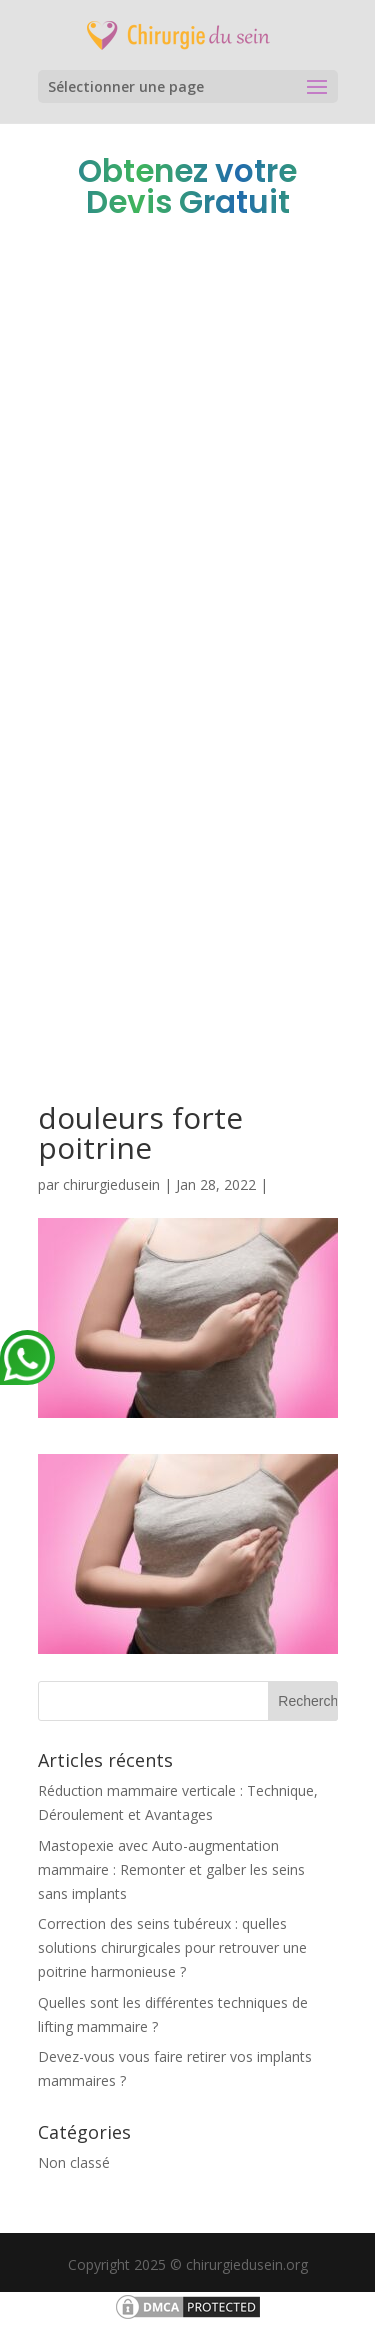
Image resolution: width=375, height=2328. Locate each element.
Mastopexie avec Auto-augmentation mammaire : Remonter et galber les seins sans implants (171, 1869)
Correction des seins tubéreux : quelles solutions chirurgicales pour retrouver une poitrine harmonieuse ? (172, 1947)
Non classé (74, 2162)
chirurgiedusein (111, 1184)
